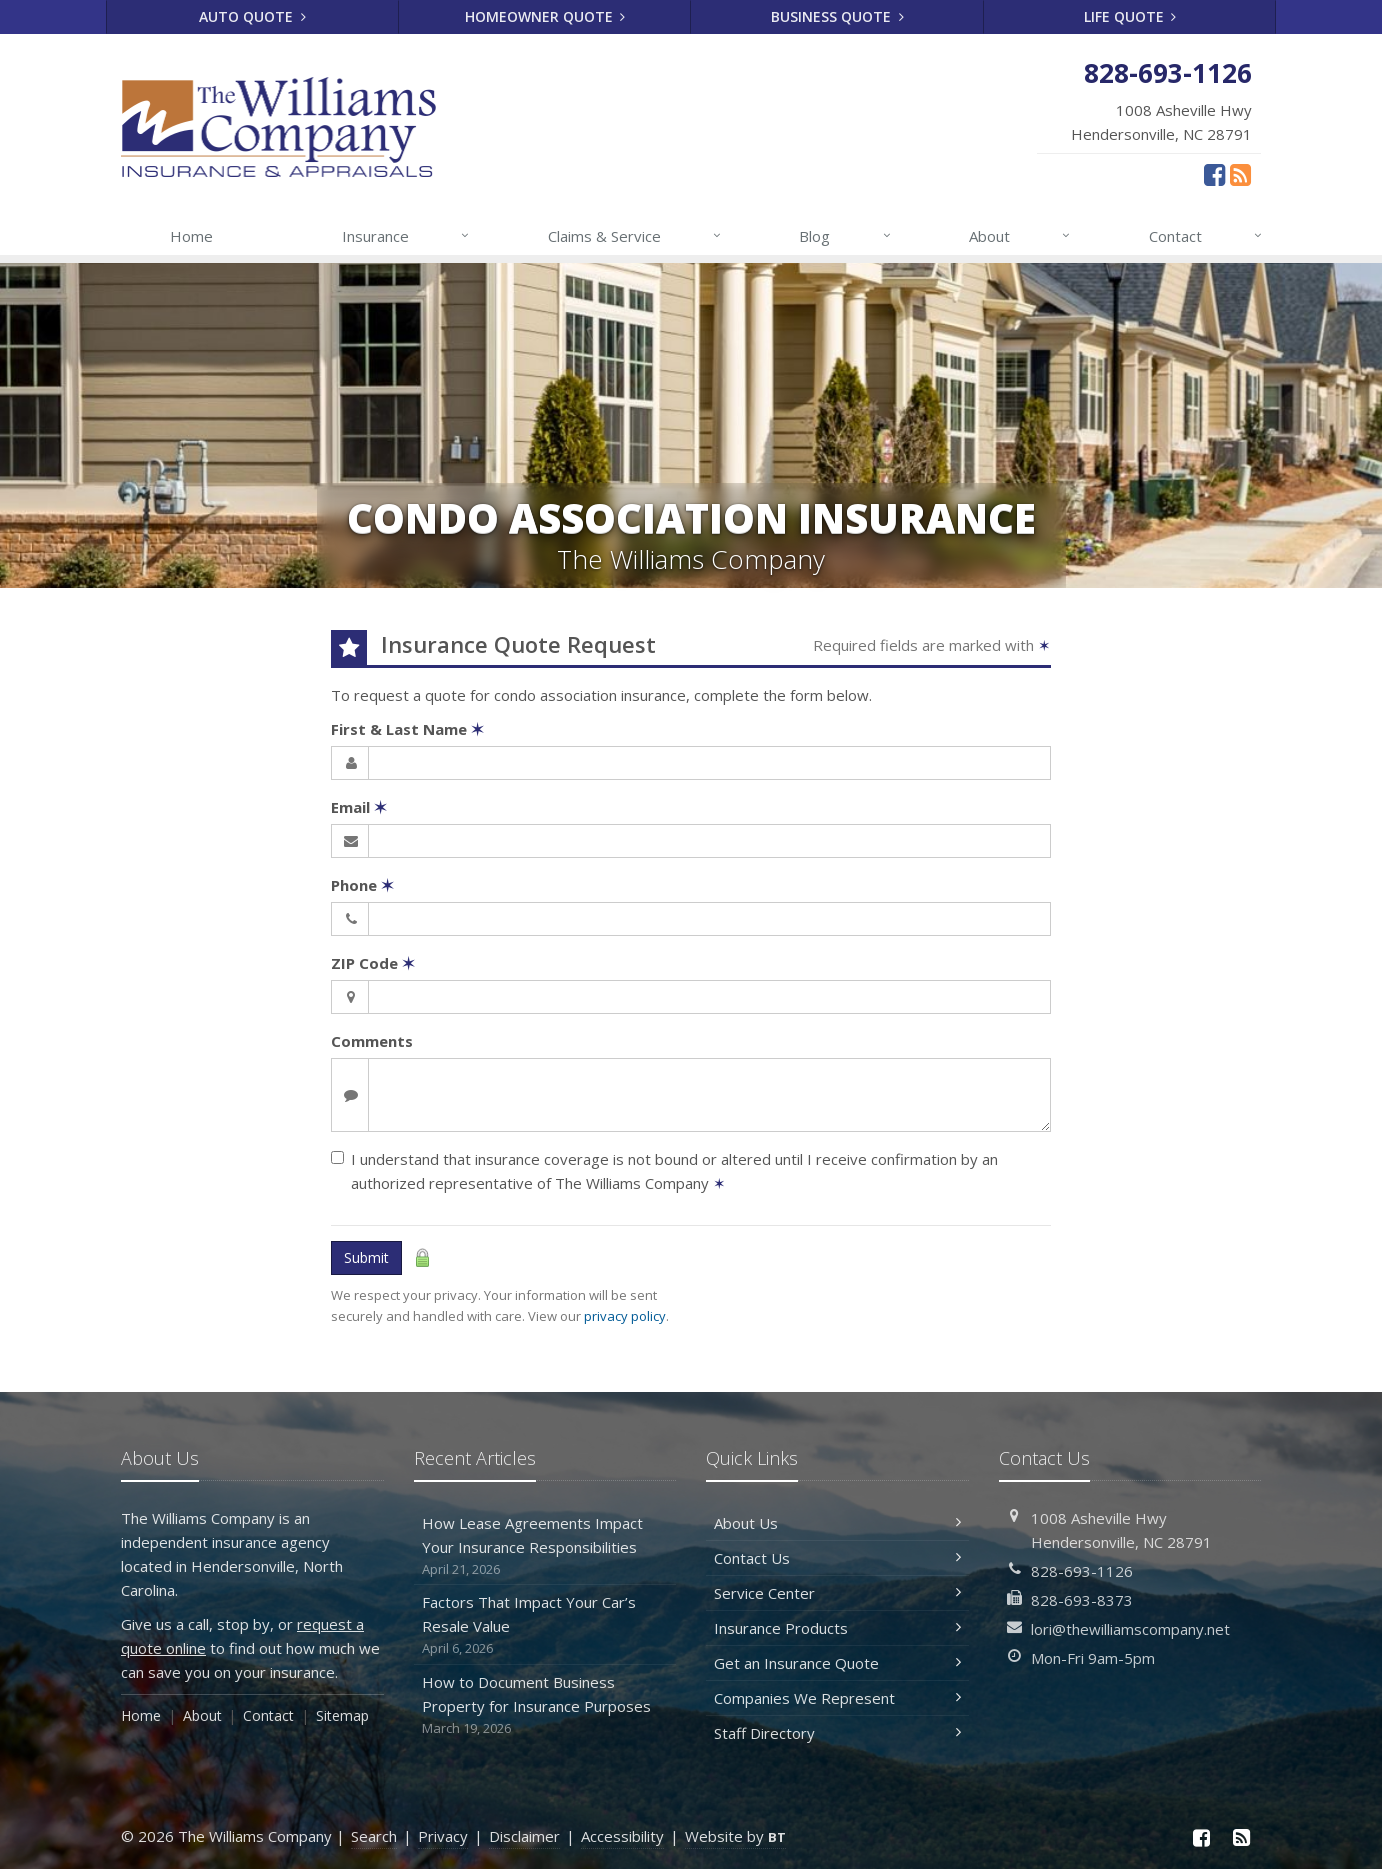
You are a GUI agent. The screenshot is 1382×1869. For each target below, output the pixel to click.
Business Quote (837, 16)
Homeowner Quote (545, 16)
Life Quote (1130, 16)
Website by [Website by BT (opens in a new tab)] (735, 1836)
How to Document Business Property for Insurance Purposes (545, 1705)
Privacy (443, 1836)
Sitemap (342, 1715)
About (1020, 236)
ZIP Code (373, 963)
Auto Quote (252, 16)
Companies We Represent (837, 1698)
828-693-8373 (1082, 1600)
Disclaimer (524, 1836)
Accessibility (622, 1836)
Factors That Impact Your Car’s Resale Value (545, 1625)
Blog (845, 236)
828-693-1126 (1082, 1571)
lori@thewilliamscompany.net (1130, 1629)
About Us (837, 1523)
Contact (1206, 236)
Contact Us (837, 1558)
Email (359, 807)
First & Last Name (407, 729)
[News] (1240, 174)
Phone (362, 885)
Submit (366, 1257)
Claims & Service (635, 236)
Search (374, 1836)
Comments (372, 1041)
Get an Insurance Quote (837, 1663)
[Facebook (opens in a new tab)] (1214, 174)
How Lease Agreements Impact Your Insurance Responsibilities (545, 1546)
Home (191, 236)
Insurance (406, 236)
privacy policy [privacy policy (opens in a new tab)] (625, 1316)
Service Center (837, 1593)
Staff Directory (837, 1733)
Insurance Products (837, 1628)
